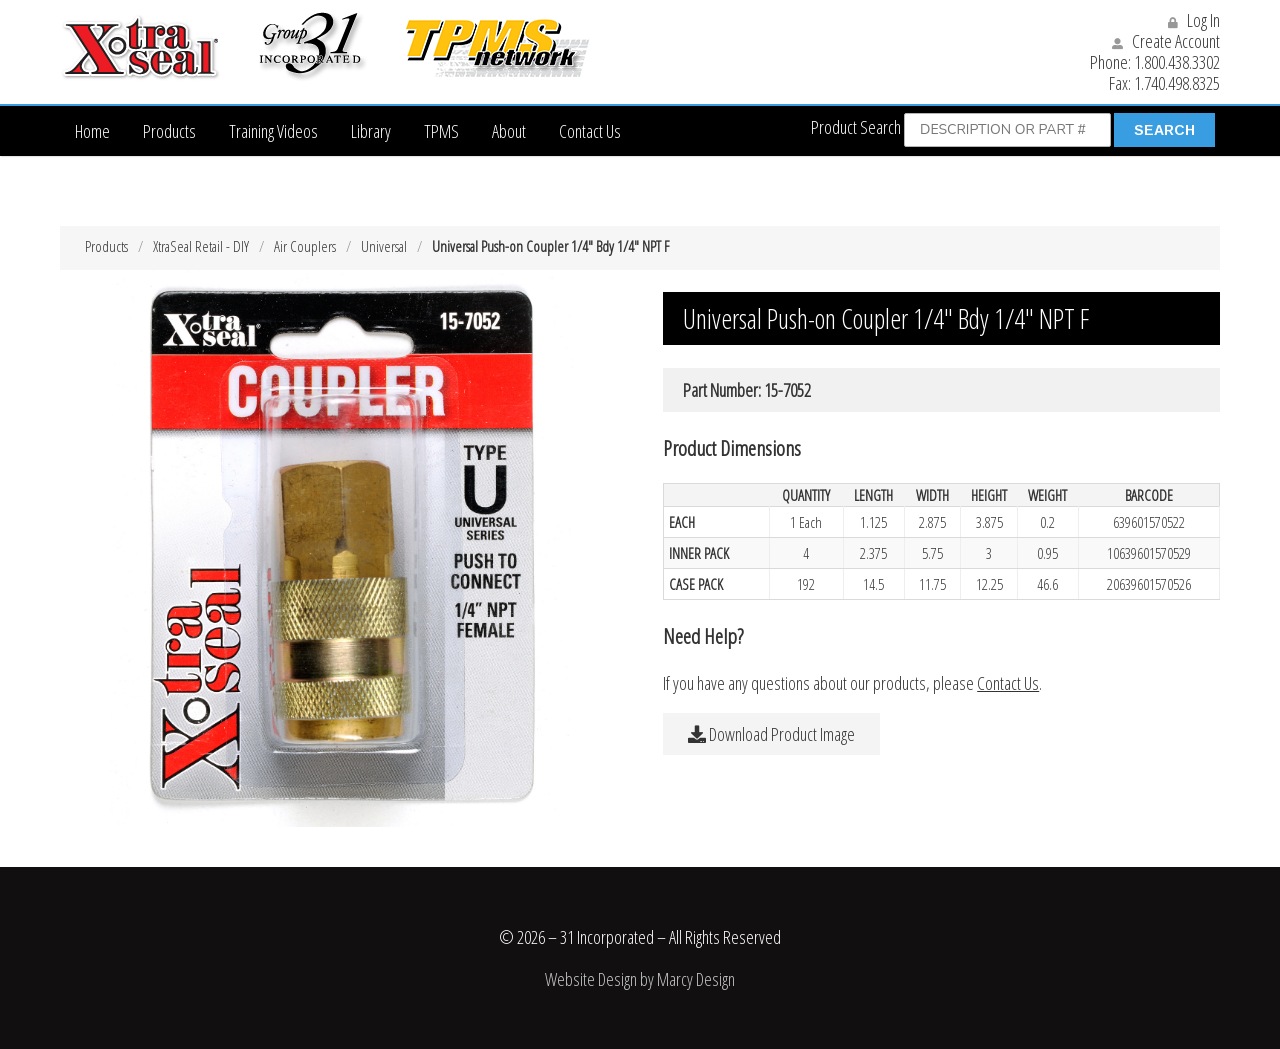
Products (169, 131)
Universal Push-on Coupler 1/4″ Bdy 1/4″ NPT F (550, 246)
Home (92, 131)
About (509, 131)
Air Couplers (305, 246)
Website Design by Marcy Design (640, 979)
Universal (384, 246)
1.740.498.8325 (1177, 83)
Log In (1194, 20)
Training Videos (273, 131)
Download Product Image (771, 734)
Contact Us (590, 131)
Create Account (1166, 41)
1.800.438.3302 (1177, 62)
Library (371, 131)
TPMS (441, 131)
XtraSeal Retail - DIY (201, 246)
